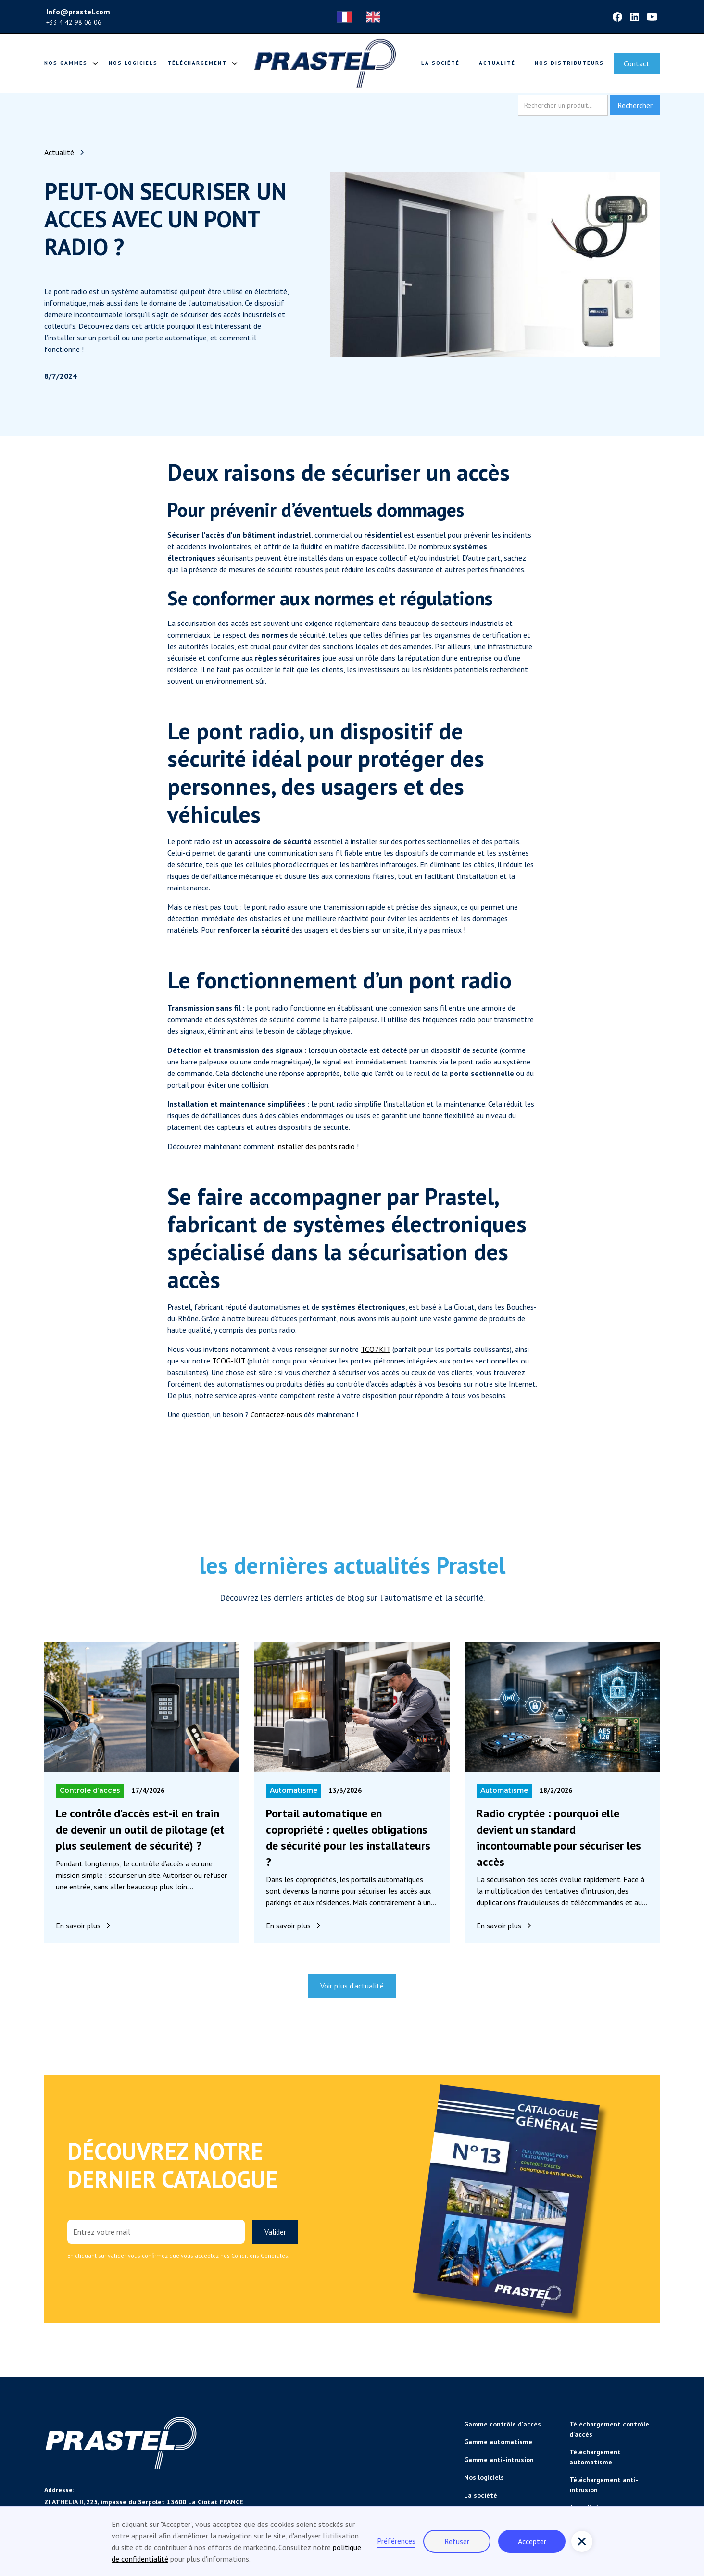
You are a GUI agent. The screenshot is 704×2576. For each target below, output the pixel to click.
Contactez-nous (276, 1414)
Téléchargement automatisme (595, 2457)
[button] (581, 2541)
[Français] (346, 17)
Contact (637, 63)
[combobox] (346, 17)
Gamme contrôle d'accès (502, 2424)
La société (440, 63)
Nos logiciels (133, 63)
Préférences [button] (396, 2541)
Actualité (497, 63)
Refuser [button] (456, 2541)
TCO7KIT (375, 1349)
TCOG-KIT (228, 1360)
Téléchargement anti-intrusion (604, 2485)
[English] (375, 17)
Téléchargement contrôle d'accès (609, 2429)
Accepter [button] (532, 2541)
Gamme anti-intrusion (499, 2459)
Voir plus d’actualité (352, 1985)
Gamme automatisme (498, 2442)
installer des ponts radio (316, 1146)
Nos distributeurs (569, 63)
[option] (375, 17)
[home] (325, 63)
